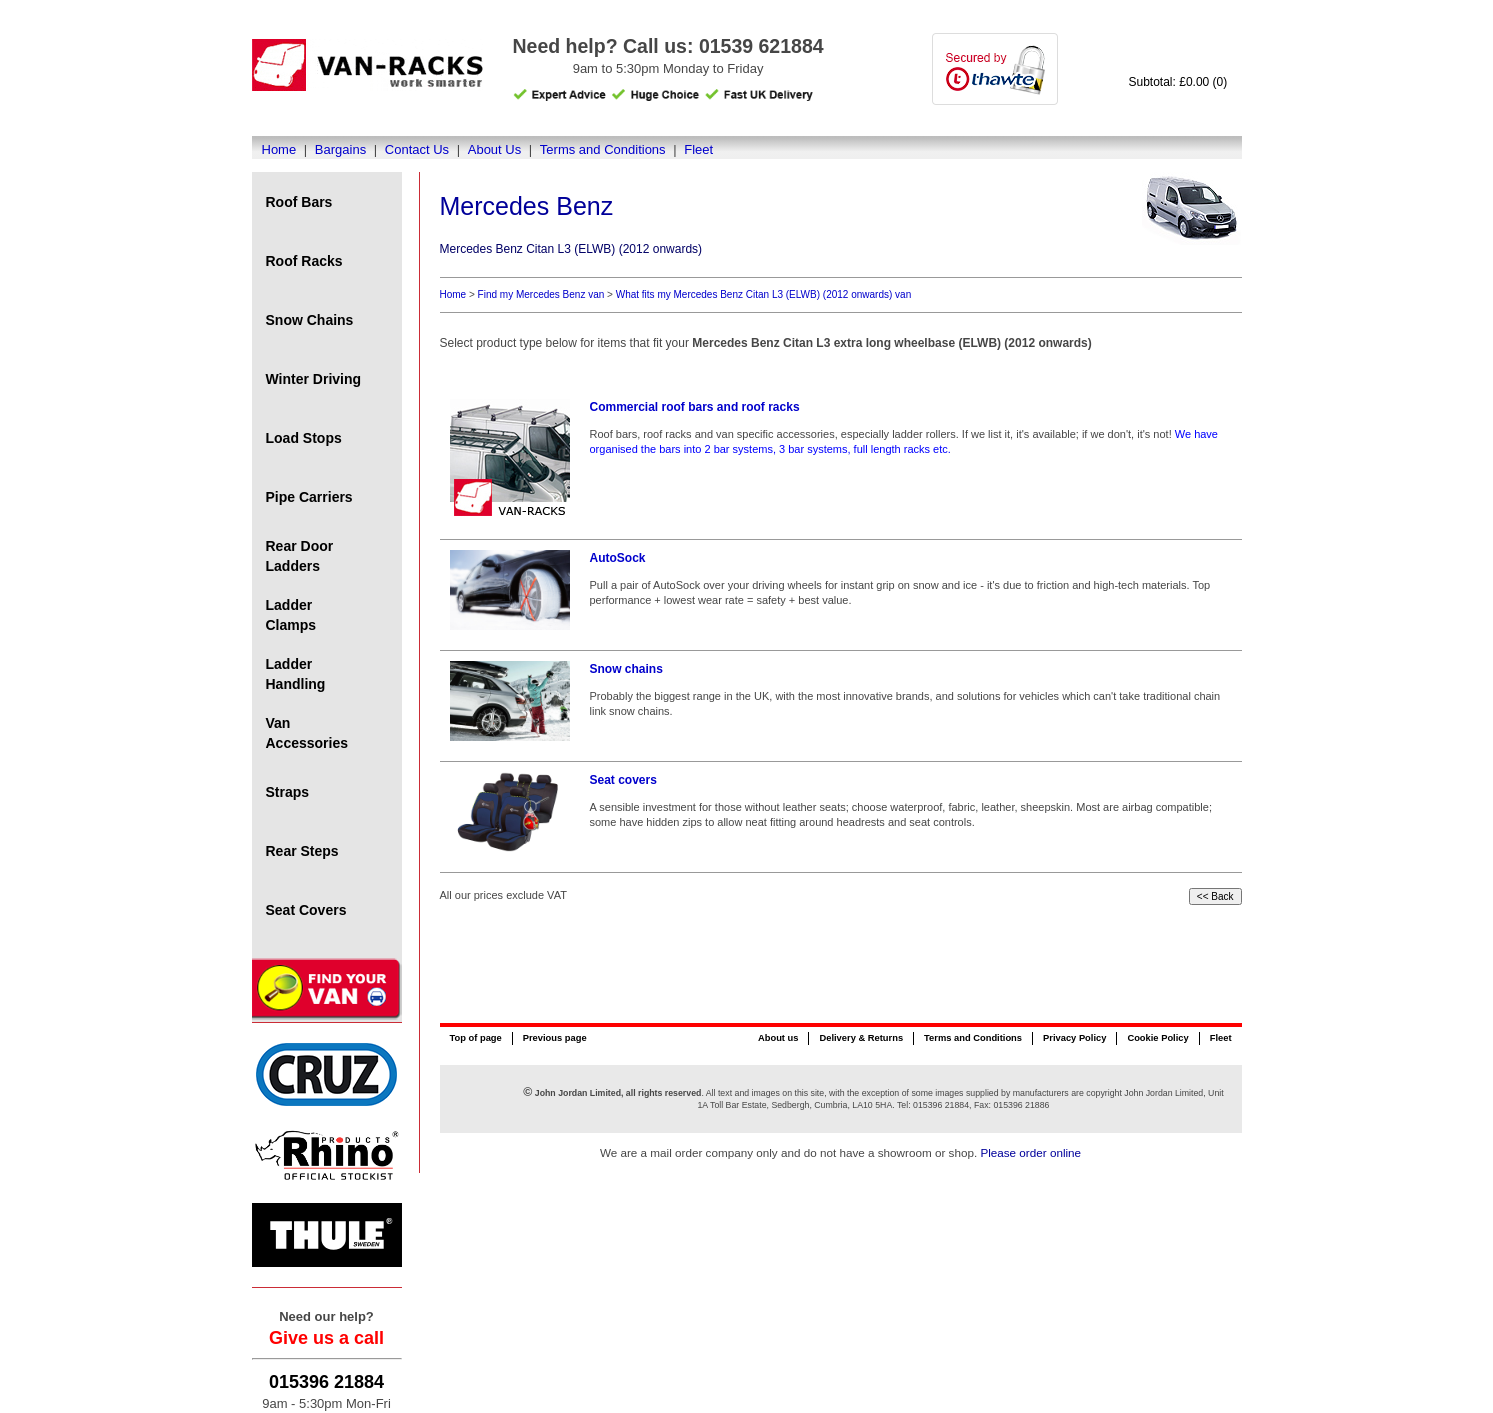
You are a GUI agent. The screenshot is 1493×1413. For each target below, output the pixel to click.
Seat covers (623, 780)
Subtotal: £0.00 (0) (1178, 82)
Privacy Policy (1074, 1038)
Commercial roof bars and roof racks (695, 407)
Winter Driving (314, 379)
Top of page (476, 1038)
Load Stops (304, 438)
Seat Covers (306, 910)
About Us (494, 149)
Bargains (340, 149)
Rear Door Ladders (300, 556)
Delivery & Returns (861, 1038)
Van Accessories (307, 733)
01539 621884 (761, 46)
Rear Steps (302, 851)
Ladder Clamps (291, 615)
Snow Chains (310, 320)
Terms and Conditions (603, 149)
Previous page (555, 1038)
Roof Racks (304, 261)
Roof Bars (299, 202)
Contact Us (417, 149)
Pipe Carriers (309, 497)
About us (778, 1038)
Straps (288, 792)
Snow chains (626, 669)
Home (279, 149)
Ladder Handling (296, 674)
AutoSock (618, 558)
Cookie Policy (1157, 1038)
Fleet (698, 149)
